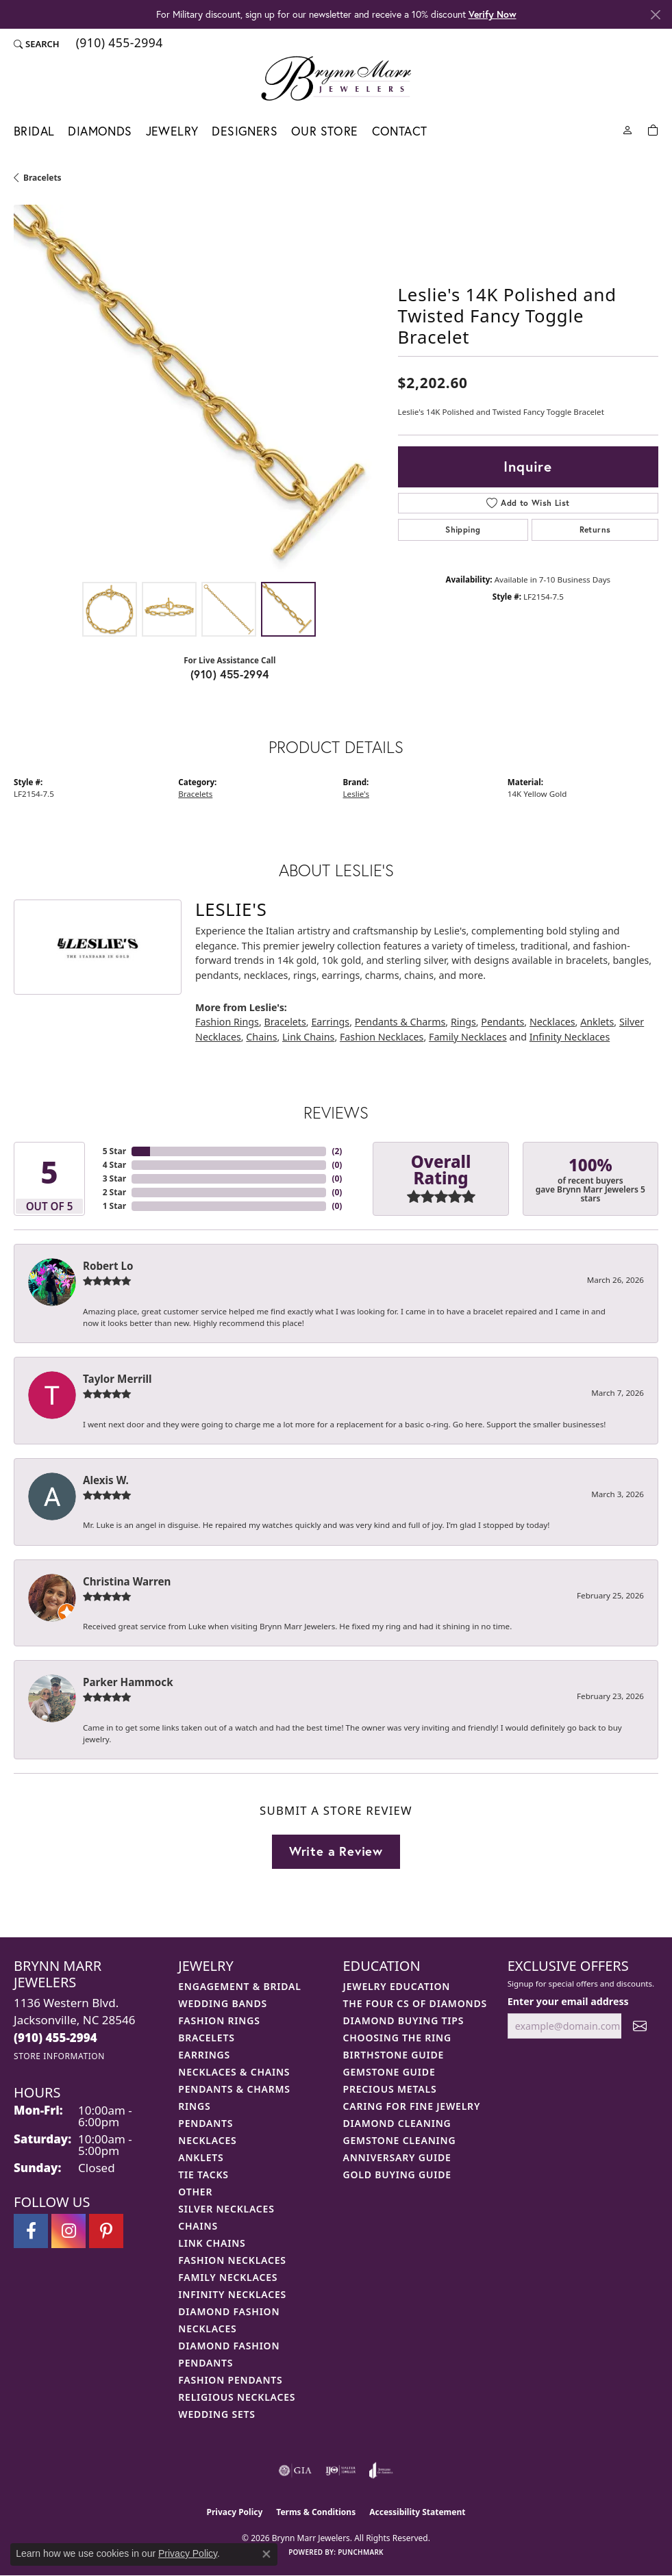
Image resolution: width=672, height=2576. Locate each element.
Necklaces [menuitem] (207, 2140)
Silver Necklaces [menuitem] (226, 2208)
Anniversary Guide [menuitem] (397, 2157)
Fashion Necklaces (382, 1036)
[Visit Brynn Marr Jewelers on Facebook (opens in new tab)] (31, 2231)
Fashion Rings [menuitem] (219, 2020)
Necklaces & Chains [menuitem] (234, 2071)
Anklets (597, 1021)
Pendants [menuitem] (205, 2123)
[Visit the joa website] (381, 2470)
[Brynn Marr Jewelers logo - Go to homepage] (336, 78)
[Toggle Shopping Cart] (652, 129)
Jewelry (172, 131)
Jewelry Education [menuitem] (397, 1986)
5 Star (114, 1151)
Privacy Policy (235, 2512)
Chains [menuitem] (198, 2225)
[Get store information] (59, 2056)
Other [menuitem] (195, 2191)
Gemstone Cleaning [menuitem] (399, 2140)
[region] (199, 390)
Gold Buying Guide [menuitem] (397, 2174)
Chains (261, 1036)
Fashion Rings (227, 1021)
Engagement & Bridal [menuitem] (239, 1986)
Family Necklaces (468, 1036)
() (337, 1151)
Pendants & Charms (400, 1021)
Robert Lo (108, 1266)
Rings (463, 1021)
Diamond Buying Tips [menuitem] (403, 2020)
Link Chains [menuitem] (211, 2242)
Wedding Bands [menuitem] (222, 2003)
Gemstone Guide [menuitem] (389, 2071)
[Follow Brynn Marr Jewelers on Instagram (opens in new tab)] (68, 2231)
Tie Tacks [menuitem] (203, 2174)
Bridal (34, 131)
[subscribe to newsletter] (639, 2026)
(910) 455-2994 (229, 674)
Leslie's (356, 794)
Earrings (330, 1021)
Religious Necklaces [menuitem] (236, 2396)
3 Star (114, 1178)
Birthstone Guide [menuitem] (394, 2054)
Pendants (502, 1021)
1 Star (114, 1206)
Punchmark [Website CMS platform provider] (361, 2552)
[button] (37, 43)
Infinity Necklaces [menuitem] (232, 2294)
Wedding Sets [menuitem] (217, 2414)
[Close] (655, 14)
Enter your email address (568, 2001)
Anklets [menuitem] (200, 2157)
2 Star (114, 1192)
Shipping (462, 529)
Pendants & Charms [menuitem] (234, 2088)
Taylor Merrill (117, 1379)
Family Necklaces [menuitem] (227, 2277)
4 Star (114, 1165)
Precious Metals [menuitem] (390, 2088)
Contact (399, 131)
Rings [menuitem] (194, 2106)
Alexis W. (106, 1480)
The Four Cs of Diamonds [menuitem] (415, 2003)
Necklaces (552, 1021)
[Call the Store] (55, 2037)
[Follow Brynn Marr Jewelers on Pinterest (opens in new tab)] (106, 2231)
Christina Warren (127, 1581)
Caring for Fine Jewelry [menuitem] (412, 2106)
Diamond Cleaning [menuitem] (397, 2123)
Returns (595, 529)
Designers (244, 131)
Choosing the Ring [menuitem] (397, 2037)
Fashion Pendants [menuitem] (230, 2379)
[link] (118, 43)
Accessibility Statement (417, 2512)
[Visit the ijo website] (340, 2470)
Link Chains (308, 1036)
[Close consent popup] (266, 2554)
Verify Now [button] (493, 14)
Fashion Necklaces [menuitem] (232, 2260)
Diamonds (100, 131)
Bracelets (42, 177)
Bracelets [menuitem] (206, 2037)
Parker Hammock (128, 1682)
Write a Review (336, 1851)
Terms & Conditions (316, 2512)
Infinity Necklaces (570, 1036)
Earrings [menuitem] (204, 2054)
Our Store (324, 131)
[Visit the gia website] (295, 2470)
